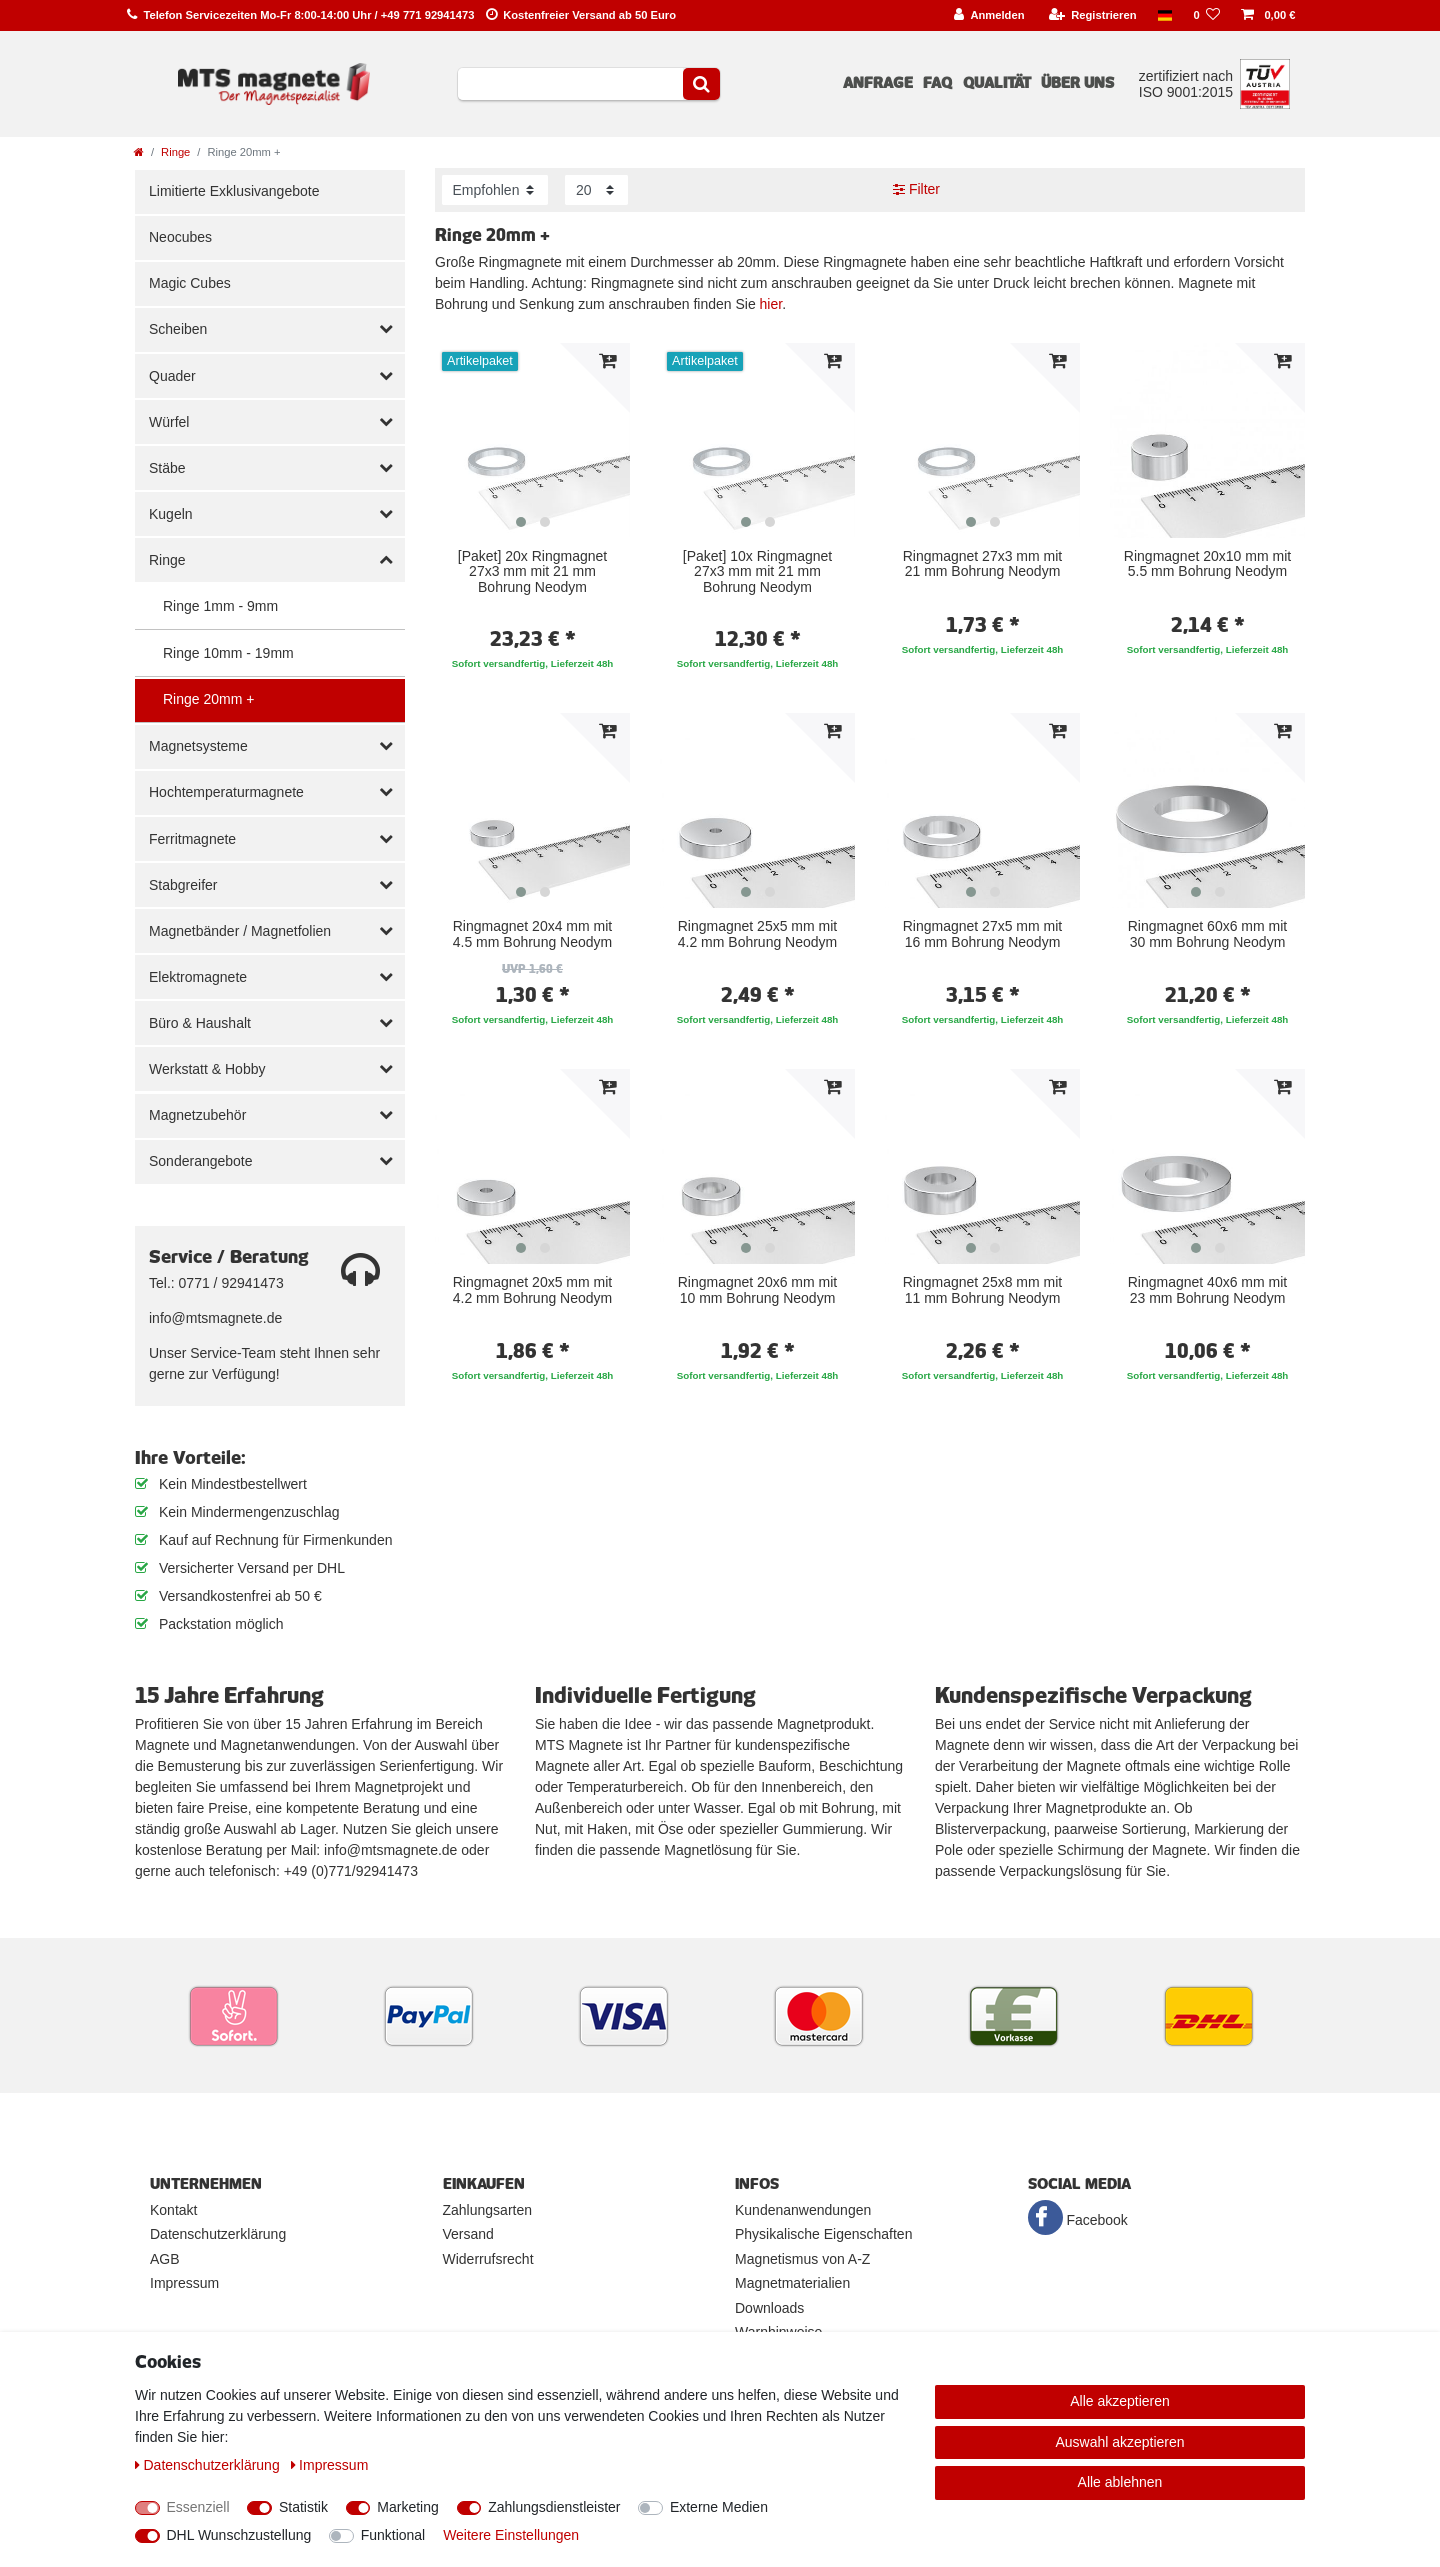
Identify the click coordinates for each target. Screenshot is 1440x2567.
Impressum (184, 2283)
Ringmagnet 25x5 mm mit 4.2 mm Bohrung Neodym (758, 934)
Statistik (303, 2507)
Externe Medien (719, 2507)
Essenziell (198, 2507)
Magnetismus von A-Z (802, 2259)
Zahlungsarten (488, 2210)
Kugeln (171, 514)
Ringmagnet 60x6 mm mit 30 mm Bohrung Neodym (1208, 934)
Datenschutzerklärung (218, 2234)
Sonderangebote (201, 1161)
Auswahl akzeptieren (1119, 2442)
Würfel (169, 422)
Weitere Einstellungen (511, 2535)
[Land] (1165, 15)
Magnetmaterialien (792, 2283)
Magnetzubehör (197, 1115)
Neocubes (180, 237)
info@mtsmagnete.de (215, 1318)
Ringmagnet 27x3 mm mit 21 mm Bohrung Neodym (983, 564)
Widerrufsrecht (488, 2259)
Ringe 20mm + (208, 699)
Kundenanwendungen (803, 2210)
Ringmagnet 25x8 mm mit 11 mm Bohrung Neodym (983, 1290)
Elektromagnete (198, 977)
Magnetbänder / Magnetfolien (240, 931)
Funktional (393, 2535)
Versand (468, 2234)
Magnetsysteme (198, 746)
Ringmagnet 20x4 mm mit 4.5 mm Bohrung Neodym (533, 934)
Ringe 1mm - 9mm (220, 606)
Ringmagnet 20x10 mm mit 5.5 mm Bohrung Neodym (1207, 564)
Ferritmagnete (192, 839)
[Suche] (701, 84)
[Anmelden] (989, 15)
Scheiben (178, 329)
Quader (172, 376)
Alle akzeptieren (1120, 2401)
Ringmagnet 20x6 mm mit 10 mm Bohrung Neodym (758, 1290)
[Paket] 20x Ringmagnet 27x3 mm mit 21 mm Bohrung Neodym (532, 572)
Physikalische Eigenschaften (823, 2234)
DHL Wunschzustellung (239, 2535)
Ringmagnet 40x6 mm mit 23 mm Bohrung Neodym (1208, 1290)
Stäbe (167, 468)
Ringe (175, 152)
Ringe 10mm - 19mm (228, 653)
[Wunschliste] (1207, 15)
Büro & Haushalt (200, 1023)
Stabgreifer (183, 885)
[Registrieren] (1092, 15)
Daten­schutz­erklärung (209, 2465)
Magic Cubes (190, 283)
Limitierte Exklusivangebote (234, 191)
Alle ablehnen (1120, 2482)
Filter (916, 189)
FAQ (937, 83)
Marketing (407, 2507)
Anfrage (878, 83)
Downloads (769, 2308)
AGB (165, 2259)
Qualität (997, 83)
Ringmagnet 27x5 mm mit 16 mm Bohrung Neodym (983, 934)
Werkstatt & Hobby (207, 1069)
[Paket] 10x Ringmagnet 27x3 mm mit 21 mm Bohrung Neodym (757, 572)
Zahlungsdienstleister (554, 2507)
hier (771, 304)
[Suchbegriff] (570, 84)
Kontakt (173, 2210)
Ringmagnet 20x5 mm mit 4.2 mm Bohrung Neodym (533, 1290)
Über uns (1077, 83)
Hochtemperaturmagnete (226, 792)
